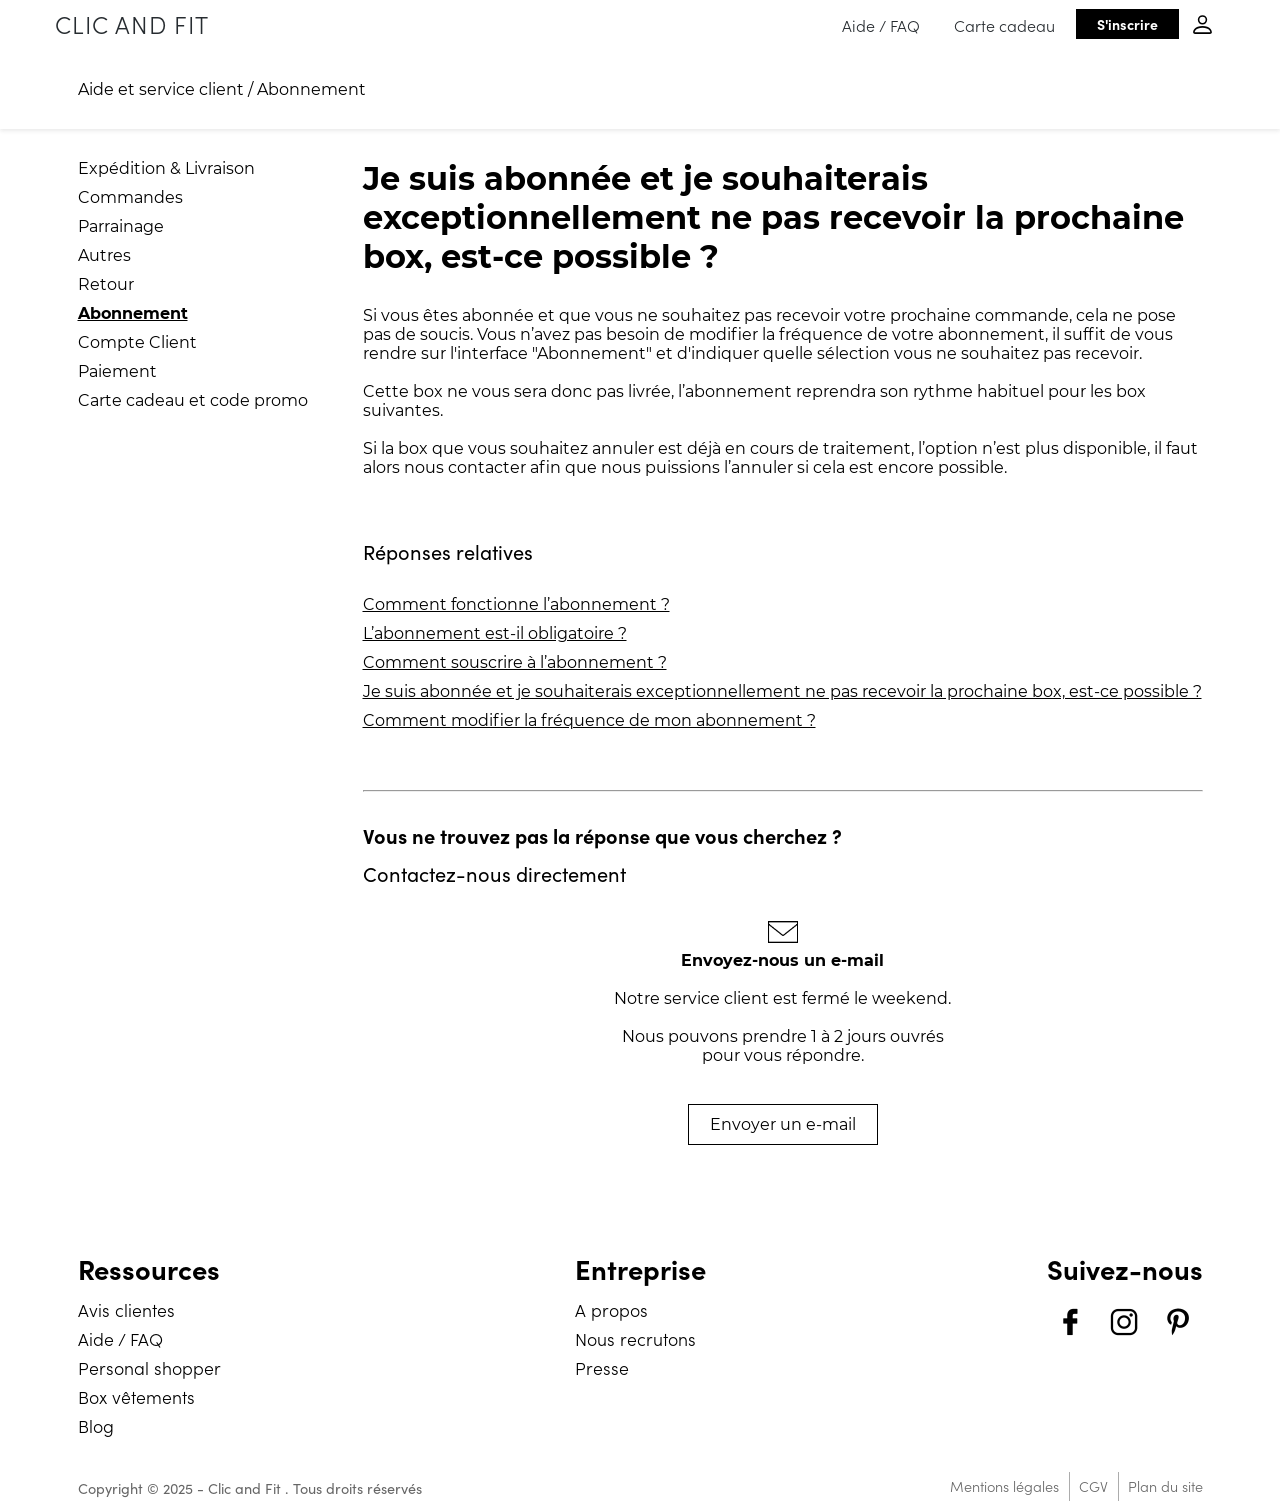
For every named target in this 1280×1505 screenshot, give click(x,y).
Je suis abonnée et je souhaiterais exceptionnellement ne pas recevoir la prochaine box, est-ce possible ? (782, 691)
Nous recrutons (635, 1338)
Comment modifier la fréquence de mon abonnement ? (589, 720)
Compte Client (137, 342)
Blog (96, 1425)
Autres (104, 255)
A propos (611, 1309)
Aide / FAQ (881, 25)
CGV (1093, 1486)
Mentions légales (1004, 1486)
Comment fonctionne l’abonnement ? (516, 604)
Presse (602, 1367)
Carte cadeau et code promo (193, 400)
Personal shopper (149, 1367)
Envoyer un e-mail (783, 1124)
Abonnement (311, 89)
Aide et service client (161, 89)
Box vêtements (136, 1396)
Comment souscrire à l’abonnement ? (515, 662)
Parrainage (121, 226)
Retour (106, 284)
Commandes (130, 197)
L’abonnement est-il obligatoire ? (495, 633)
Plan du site (1165, 1486)
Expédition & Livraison (166, 168)
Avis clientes (126, 1309)
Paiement (117, 371)
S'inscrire (1127, 24)
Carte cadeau (1004, 25)
